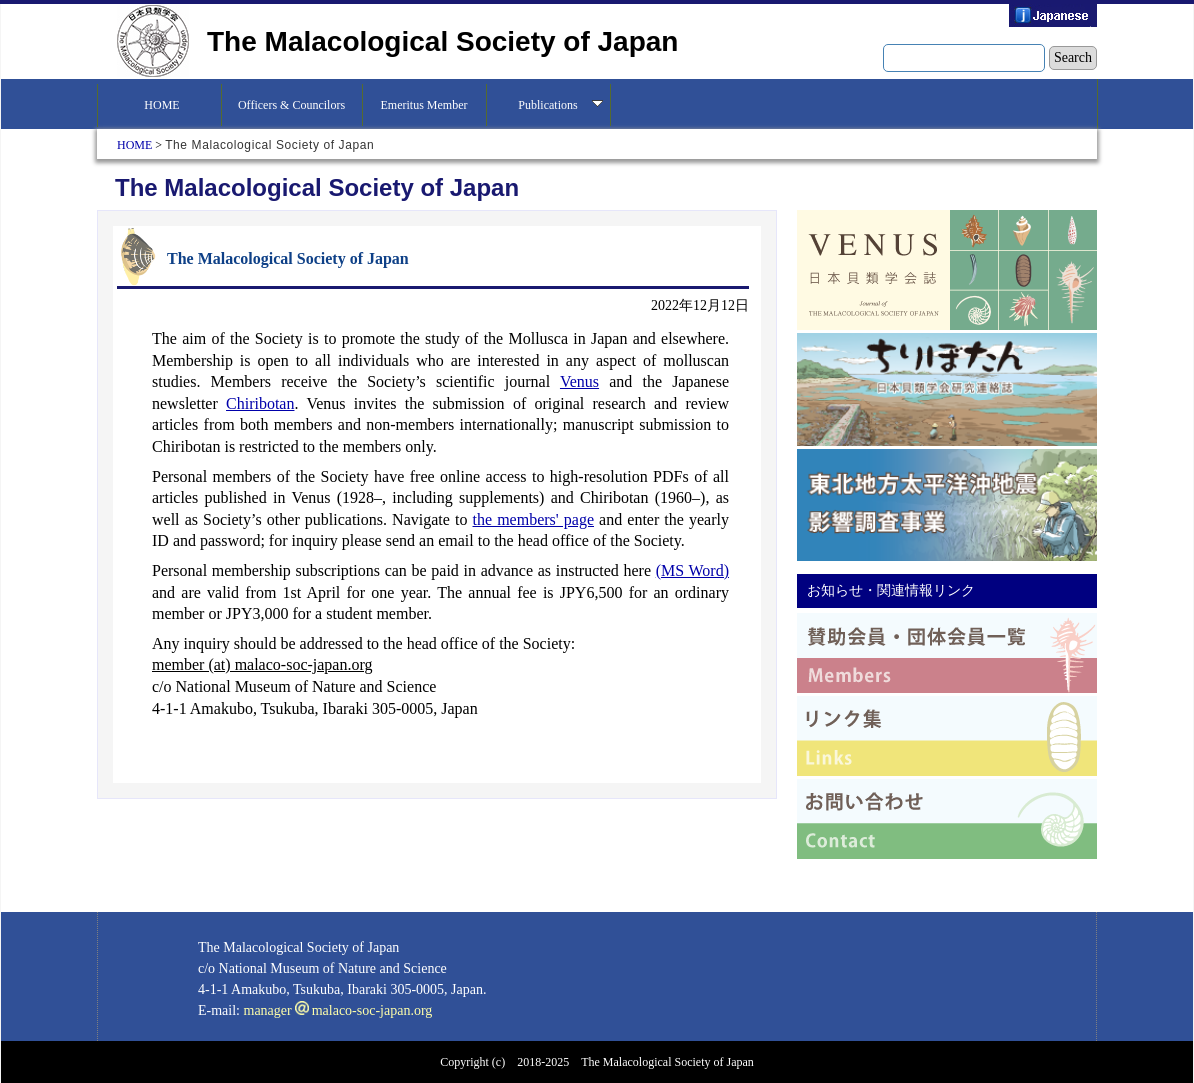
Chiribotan (260, 403)
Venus (579, 381)
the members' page (533, 519)
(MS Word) (692, 570)
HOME (158, 105)
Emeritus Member (424, 105)
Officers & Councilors (291, 105)
